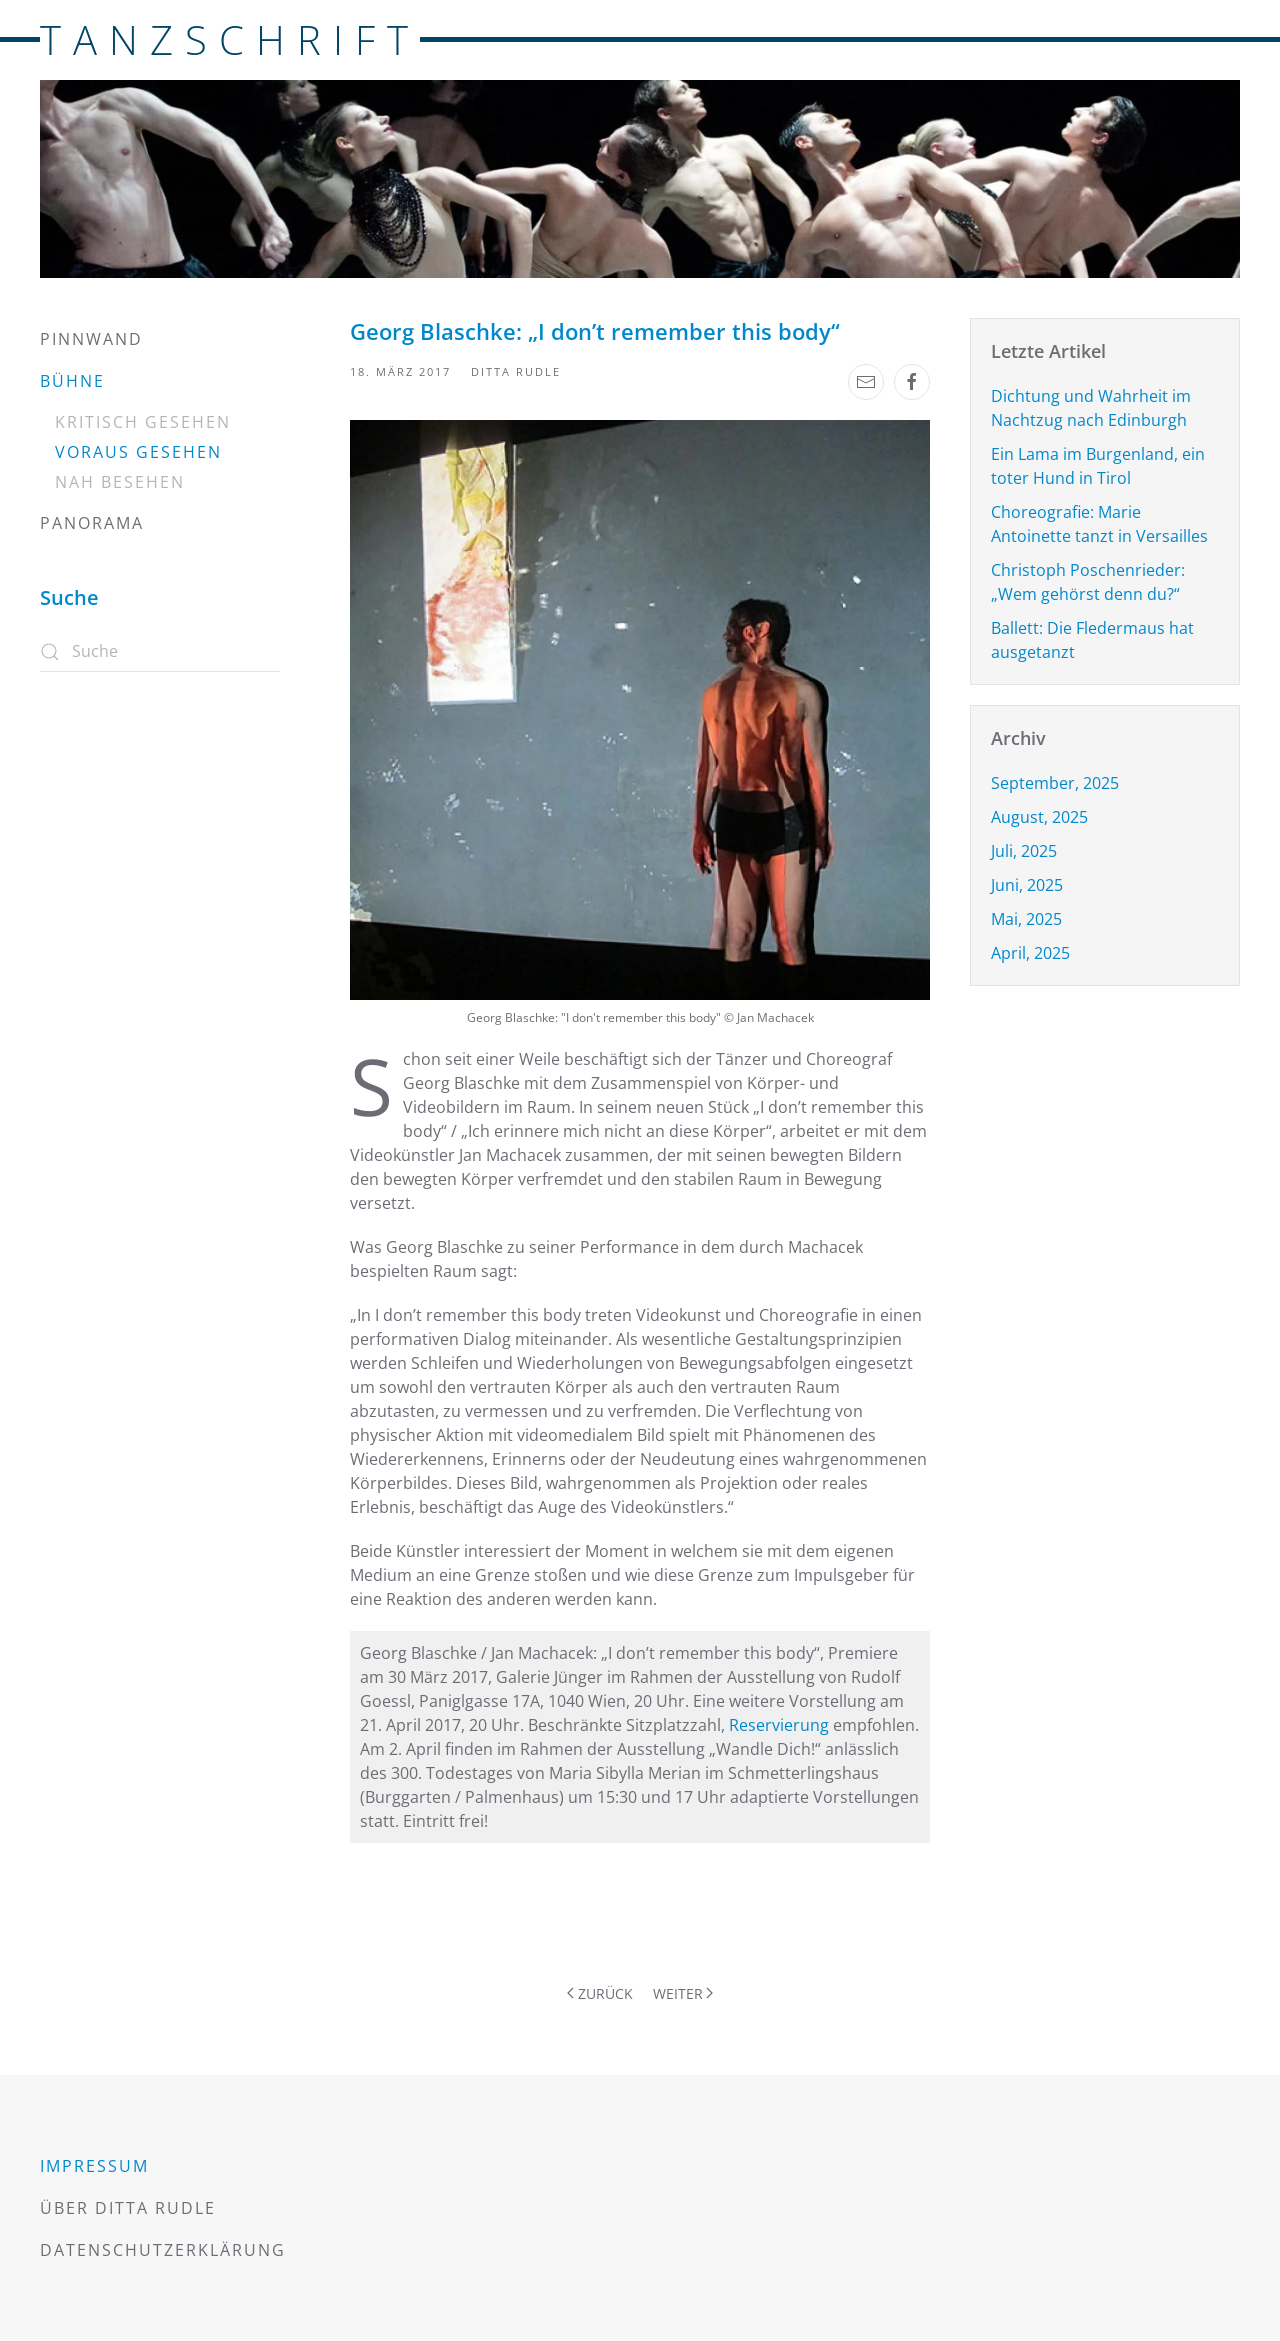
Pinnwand (91, 339)
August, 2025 (1039, 817)
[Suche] (160, 652)
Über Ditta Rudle (128, 2208)
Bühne (72, 381)
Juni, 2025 (1027, 885)
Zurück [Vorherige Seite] (600, 1993)
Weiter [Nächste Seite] (683, 1993)
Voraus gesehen (138, 452)
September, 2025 (1055, 783)
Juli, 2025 (1024, 851)
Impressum (94, 2166)
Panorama (92, 523)
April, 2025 (1030, 953)
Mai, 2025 (1026, 919)
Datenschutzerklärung (163, 2250)
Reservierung (779, 1725)
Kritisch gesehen (143, 422)
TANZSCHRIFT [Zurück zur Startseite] (230, 39)
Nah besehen (120, 482)
